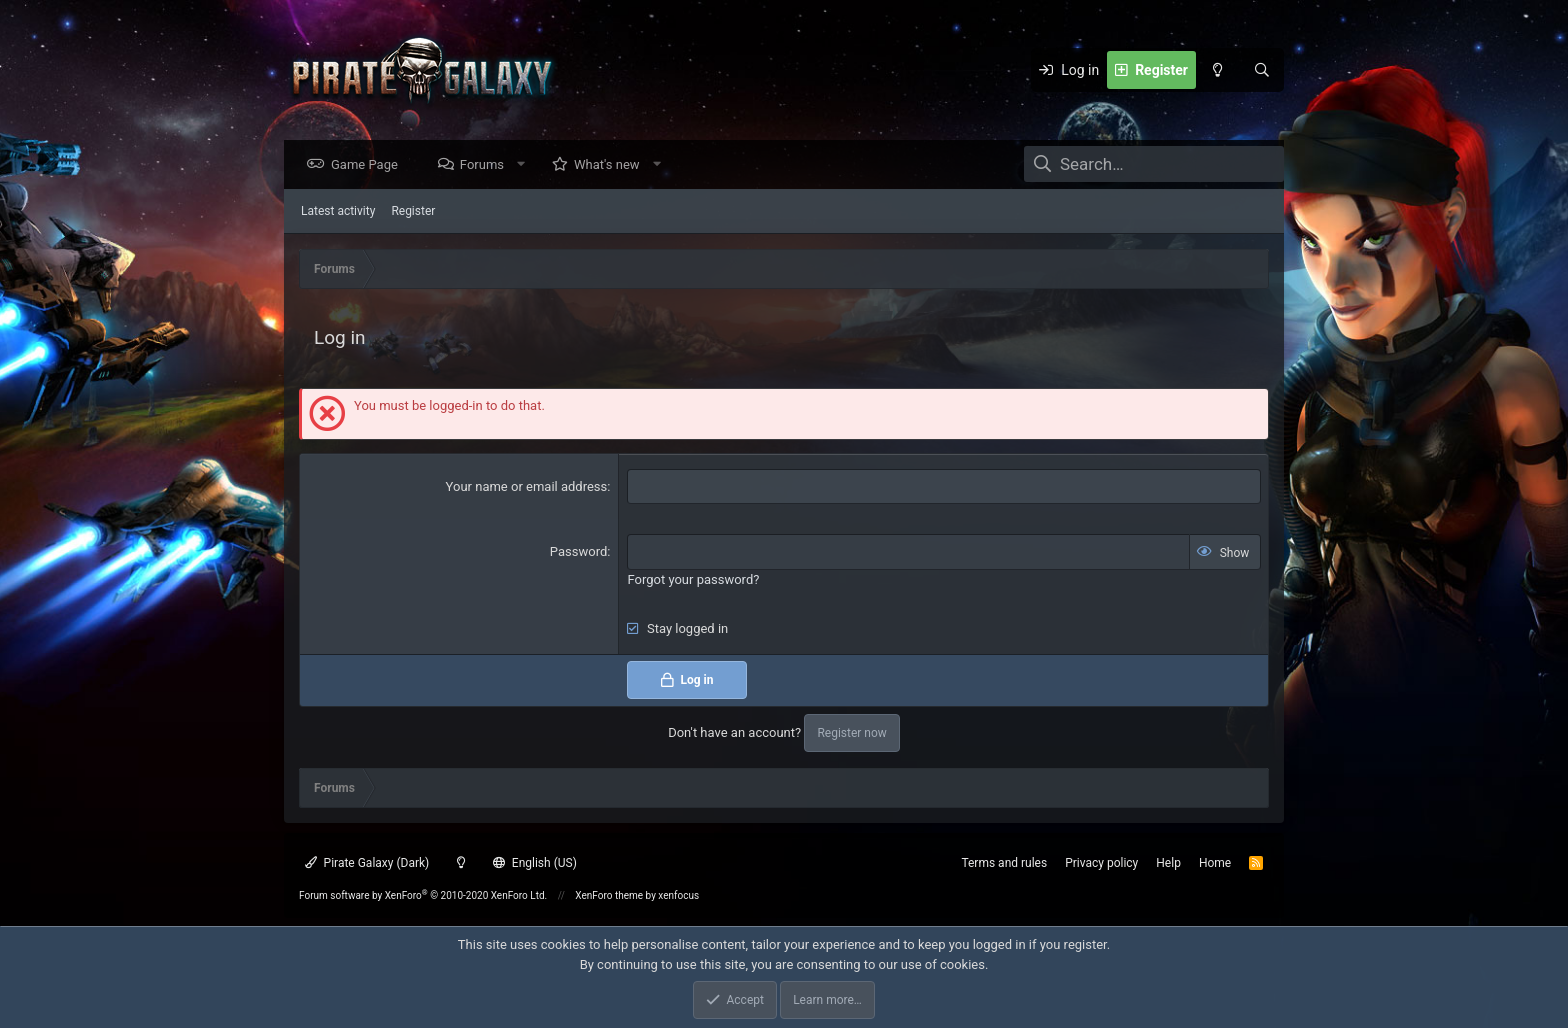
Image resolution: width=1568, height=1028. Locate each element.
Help (1168, 863)
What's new (612, 165)
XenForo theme (609, 895)
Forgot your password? (693, 580)
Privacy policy (1101, 863)
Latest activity (338, 212)
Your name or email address (527, 487)
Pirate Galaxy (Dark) (367, 863)
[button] (526, 165)
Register (413, 212)
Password (578, 552)
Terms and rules (1004, 863)
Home (1215, 863)
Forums (487, 165)
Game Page (369, 165)
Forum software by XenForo (423, 895)
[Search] (1262, 70)
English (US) (535, 863)
